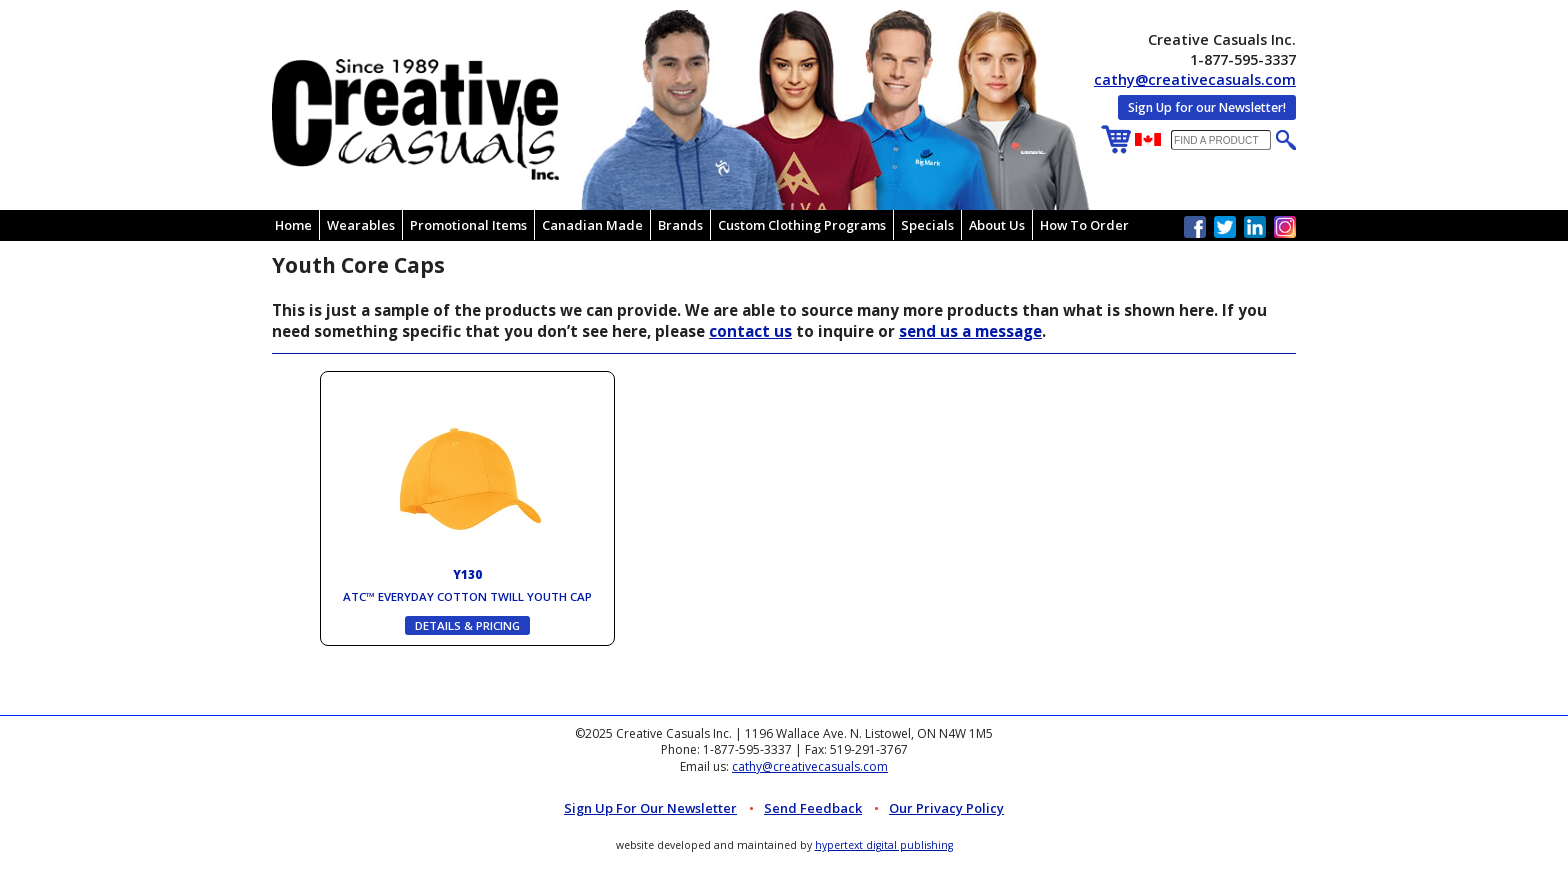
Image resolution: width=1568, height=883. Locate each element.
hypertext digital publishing (884, 845)
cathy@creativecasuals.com (1195, 79)
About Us (997, 225)
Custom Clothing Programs (802, 225)
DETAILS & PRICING (467, 625)
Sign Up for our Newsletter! (1207, 107)
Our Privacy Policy (946, 808)
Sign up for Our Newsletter (650, 808)
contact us (750, 331)
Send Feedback (813, 808)
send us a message (970, 331)
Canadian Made (592, 225)
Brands (680, 225)
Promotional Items (468, 225)
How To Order (1084, 225)
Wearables (361, 225)
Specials (927, 225)
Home (293, 225)
